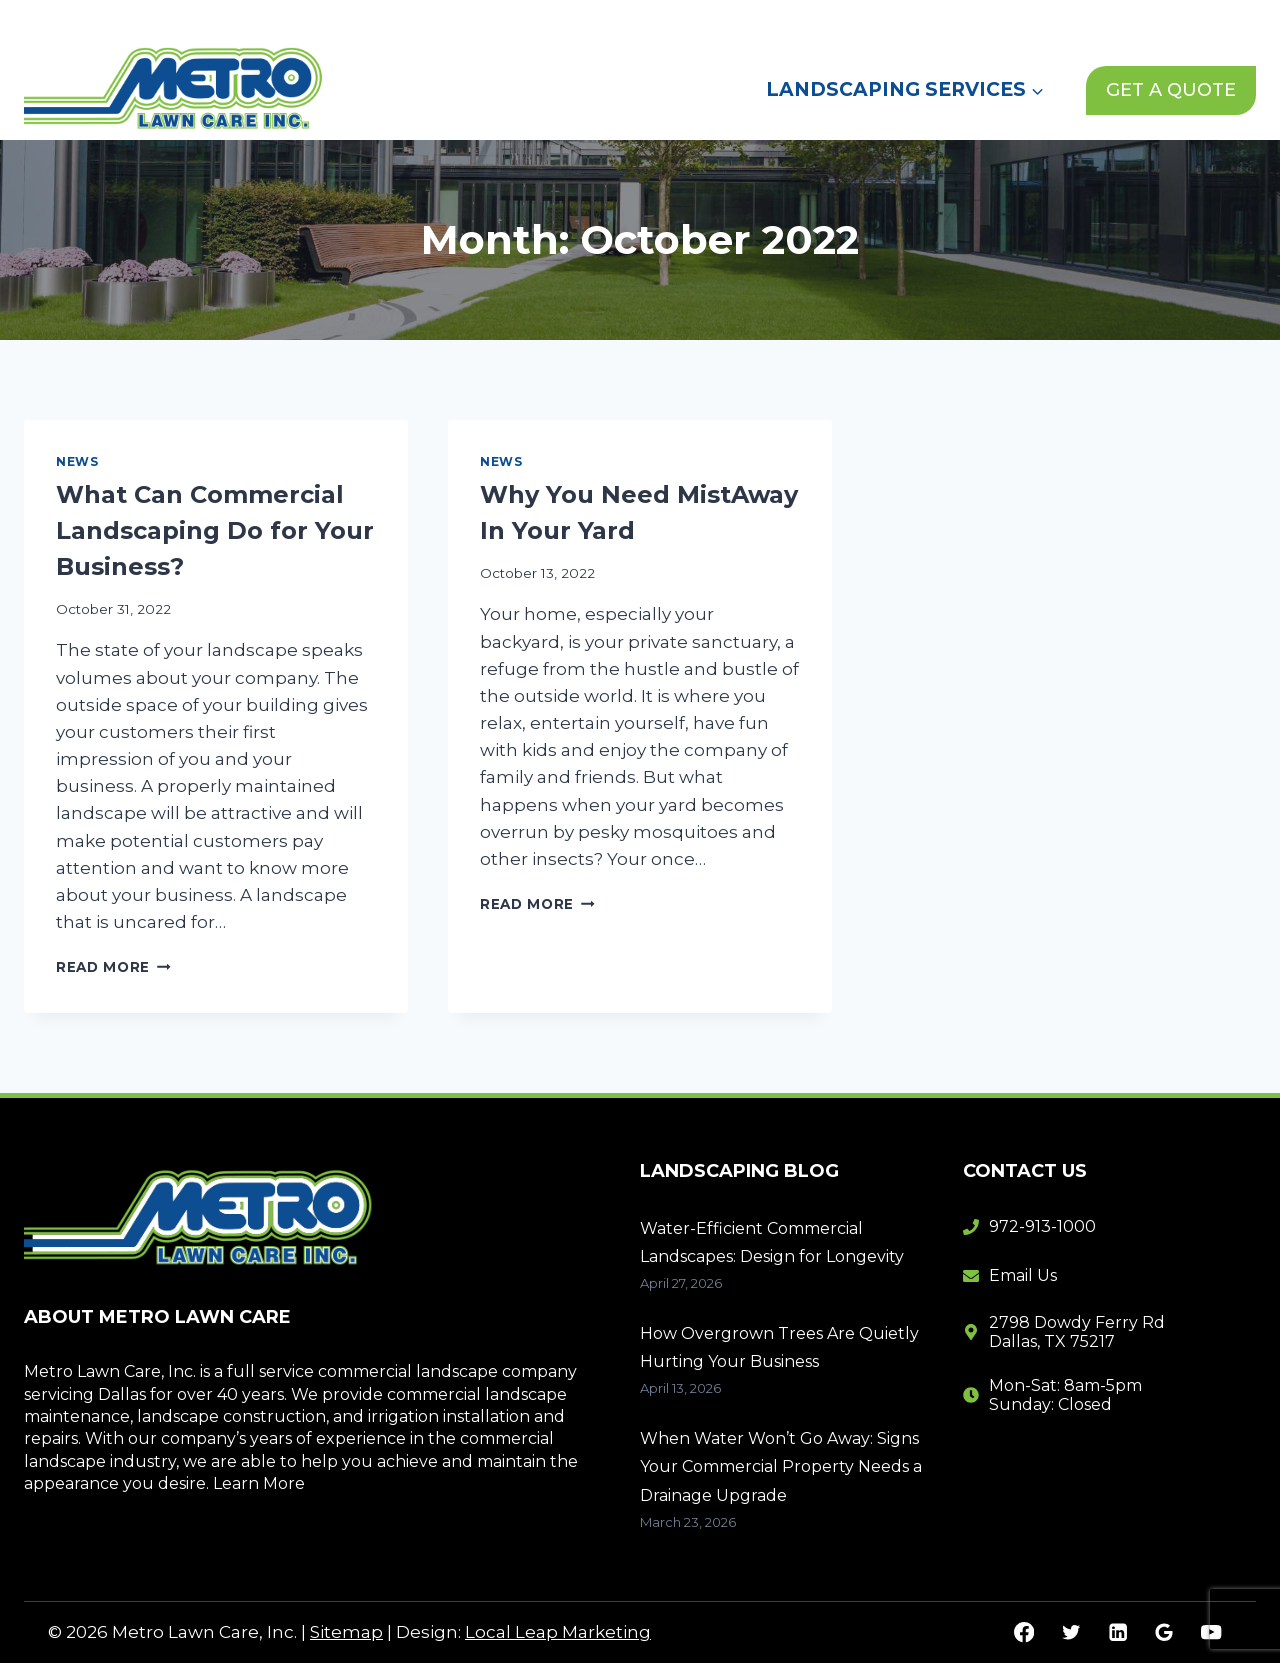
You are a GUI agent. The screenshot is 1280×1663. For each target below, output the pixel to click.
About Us (818, 19)
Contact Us (1014, 19)
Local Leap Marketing (558, 1632)
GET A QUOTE (1171, 90)
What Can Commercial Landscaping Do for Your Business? (215, 530)
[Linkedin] (1117, 1632)
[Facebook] (1024, 1632)
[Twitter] (1070, 1632)
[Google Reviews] (1164, 1632)
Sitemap (346, 1632)
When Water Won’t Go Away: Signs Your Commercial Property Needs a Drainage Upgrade (781, 1467)
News (913, 19)
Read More (113, 967)
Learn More (259, 1483)
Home (721, 19)
